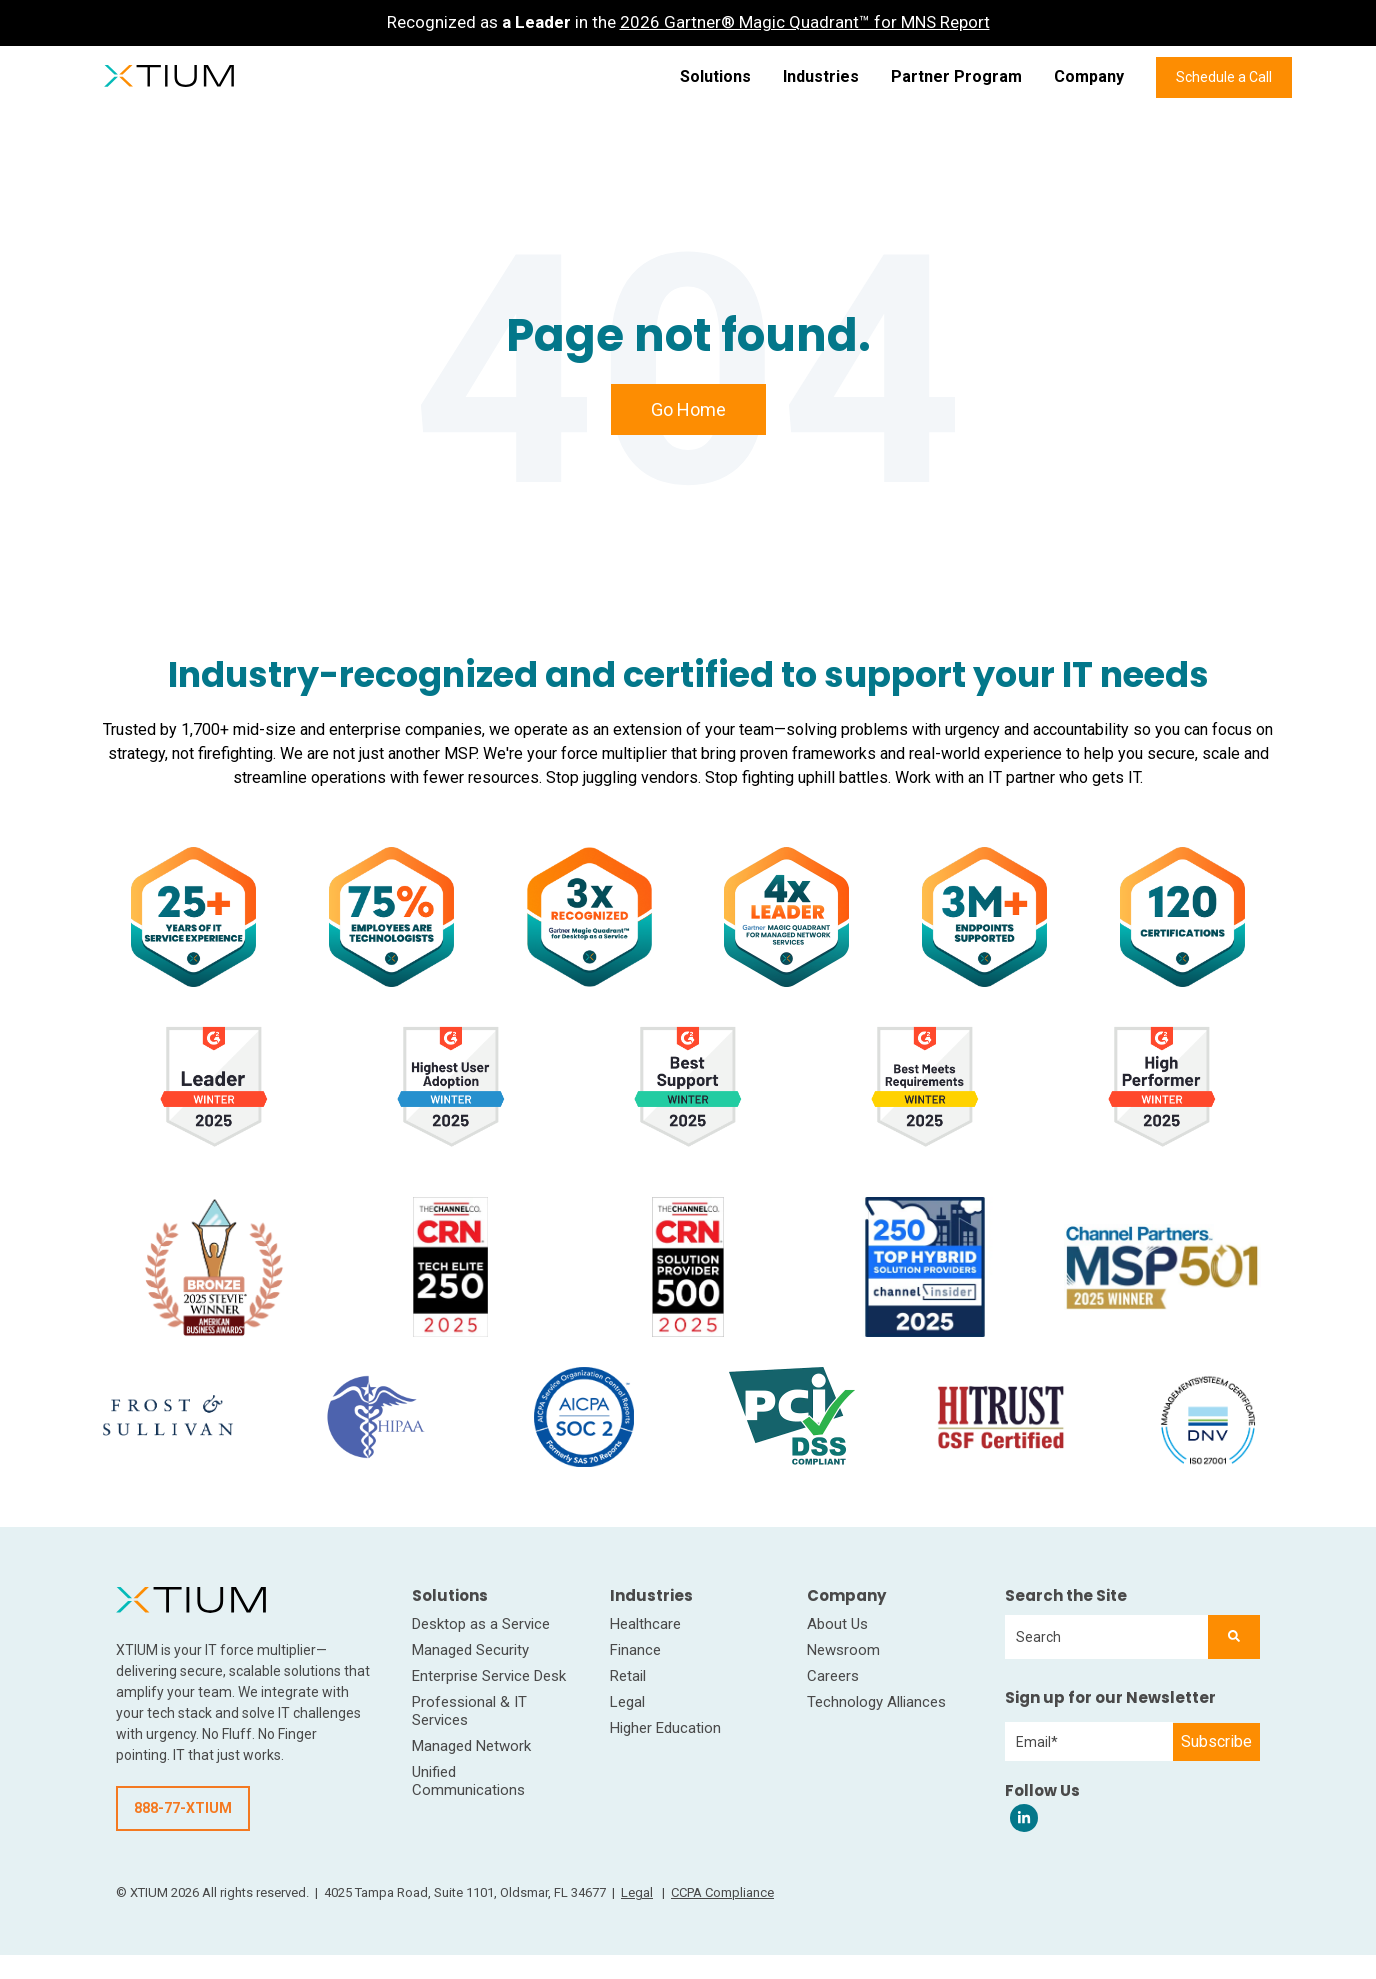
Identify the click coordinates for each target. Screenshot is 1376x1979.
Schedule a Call (1224, 77)
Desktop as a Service (481, 1624)
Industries (821, 76)
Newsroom (843, 1650)
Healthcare (645, 1624)
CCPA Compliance (722, 1892)
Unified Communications (468, 1781)
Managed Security (470, 1650)
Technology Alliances (876, 1702)
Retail (628, 1676)
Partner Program (956, 76)
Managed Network (471, 1746)
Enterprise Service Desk (489, 1676)
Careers (833, 1676)
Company (1089, 76)
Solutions (715, 76)
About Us (837, 1624)
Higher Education (665, 1728)
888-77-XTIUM (183, 1808)
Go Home (688, 409)
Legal (627, 1702)
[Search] (1234, 1637)
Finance (635, 1650)
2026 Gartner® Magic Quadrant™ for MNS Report (805, 22)
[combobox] (1106, 1637)
